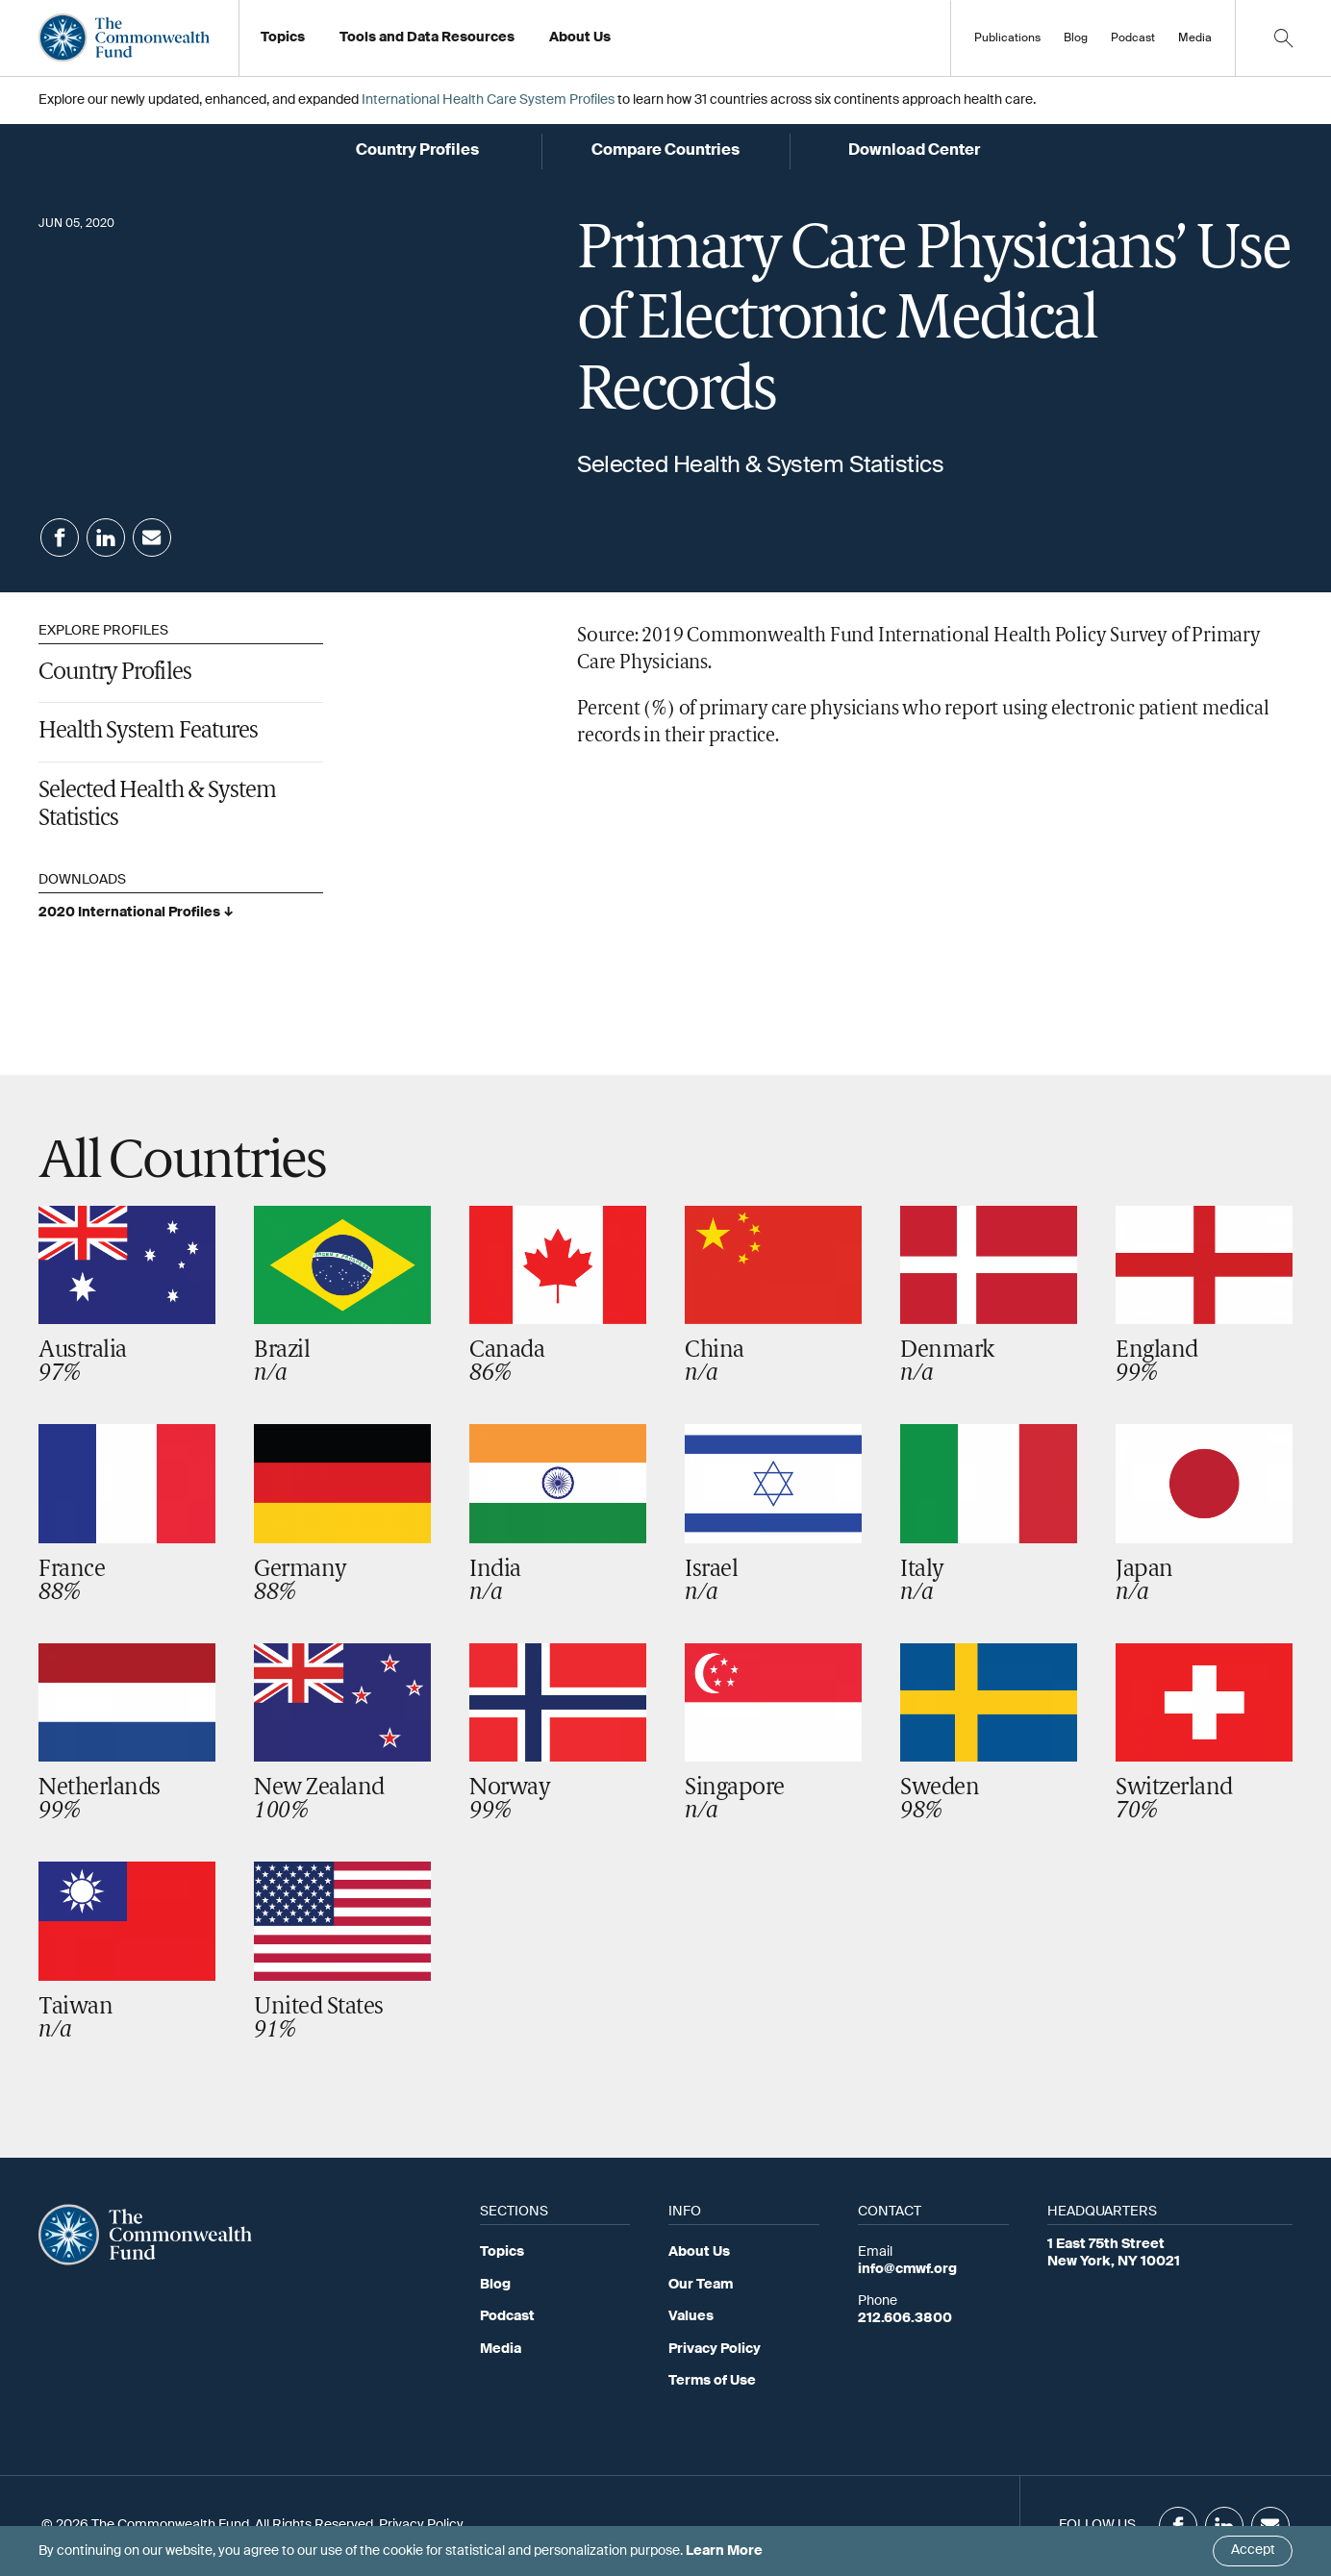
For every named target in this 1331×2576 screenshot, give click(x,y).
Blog (1076, 38)
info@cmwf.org (907, 2269)
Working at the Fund (623, 43)
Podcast (1133, 38)
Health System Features (148, 731)
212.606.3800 (905, 2318)
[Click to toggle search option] (1283, 38)
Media (1195, 38)
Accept (1253, 2550)
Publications (1007, 38)
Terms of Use (712, 2381)
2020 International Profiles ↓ (136, 912)
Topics (502, 2252)
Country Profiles (114, 673)
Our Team (700, 2284)
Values (691, 2316)
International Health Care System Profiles (488, 100)
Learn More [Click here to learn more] (724, 2551)
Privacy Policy (714, 2349)
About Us (699, 2252)
